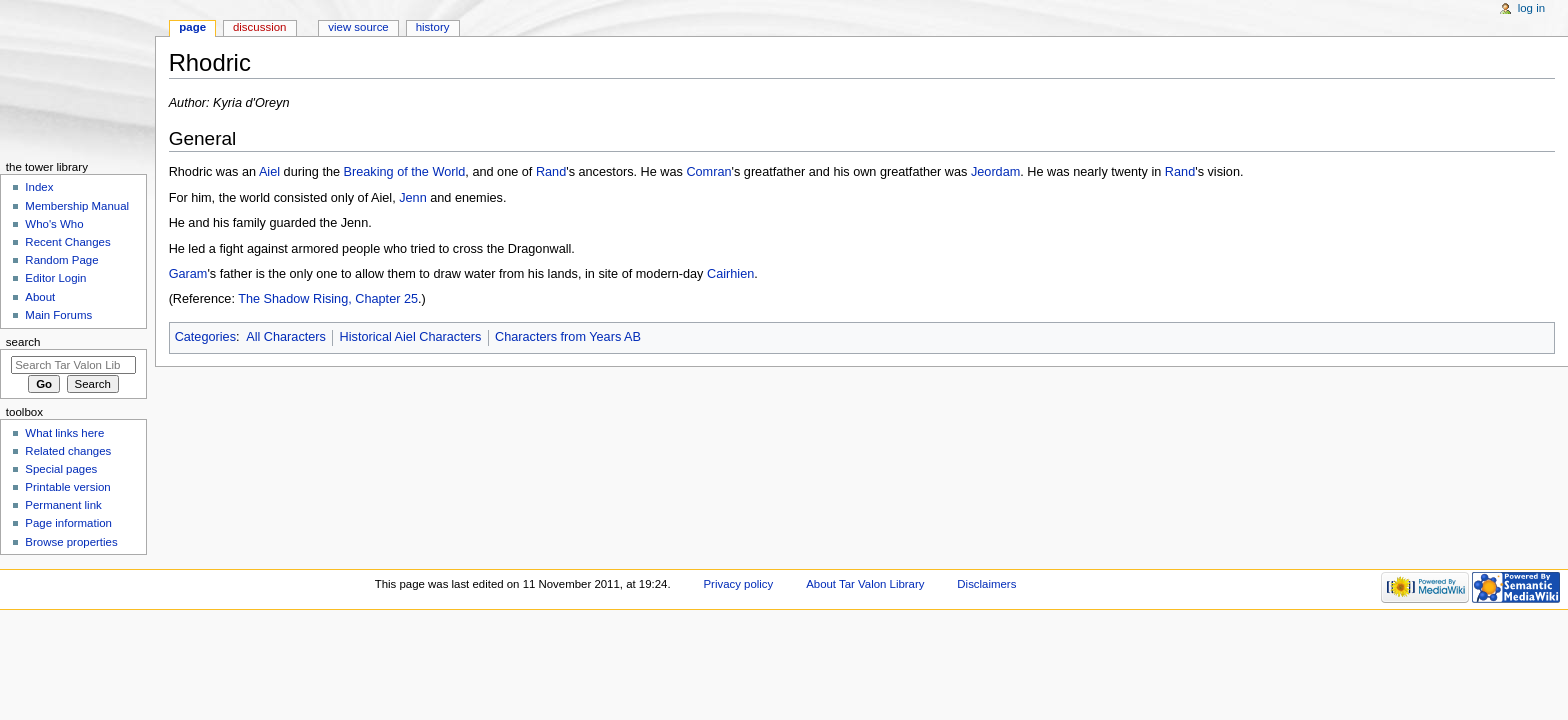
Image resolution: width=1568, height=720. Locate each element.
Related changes (68, 451)
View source (358, 27)
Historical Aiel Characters (411, 337)
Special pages (61, 469)
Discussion (259, 27)
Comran (708, 172)
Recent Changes (67, 242)
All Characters (286, 337)
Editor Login (55, 278)
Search (23, 342)
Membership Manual (77, 206)
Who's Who (54, 224)
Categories (205, 337)
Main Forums (58, 315)
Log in (1531, 8)
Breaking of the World (405, 172)
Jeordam (995, 172)
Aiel (269, 172)
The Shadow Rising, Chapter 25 (328, 299)
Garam (188, 274)
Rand (551, 172)
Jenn (413, 198)
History (433, 27)
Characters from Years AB (568, 337)
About (40, 297)
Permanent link (63, 505)
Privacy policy (738, 584)
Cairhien (730, 274)
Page (192, 27)
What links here (64, 433)
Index (39, 187)
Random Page (61, 260)
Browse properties (71, 542)
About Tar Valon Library (865, 584)
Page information (68, 523)
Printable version (67, 487)
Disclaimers (986, 584)
